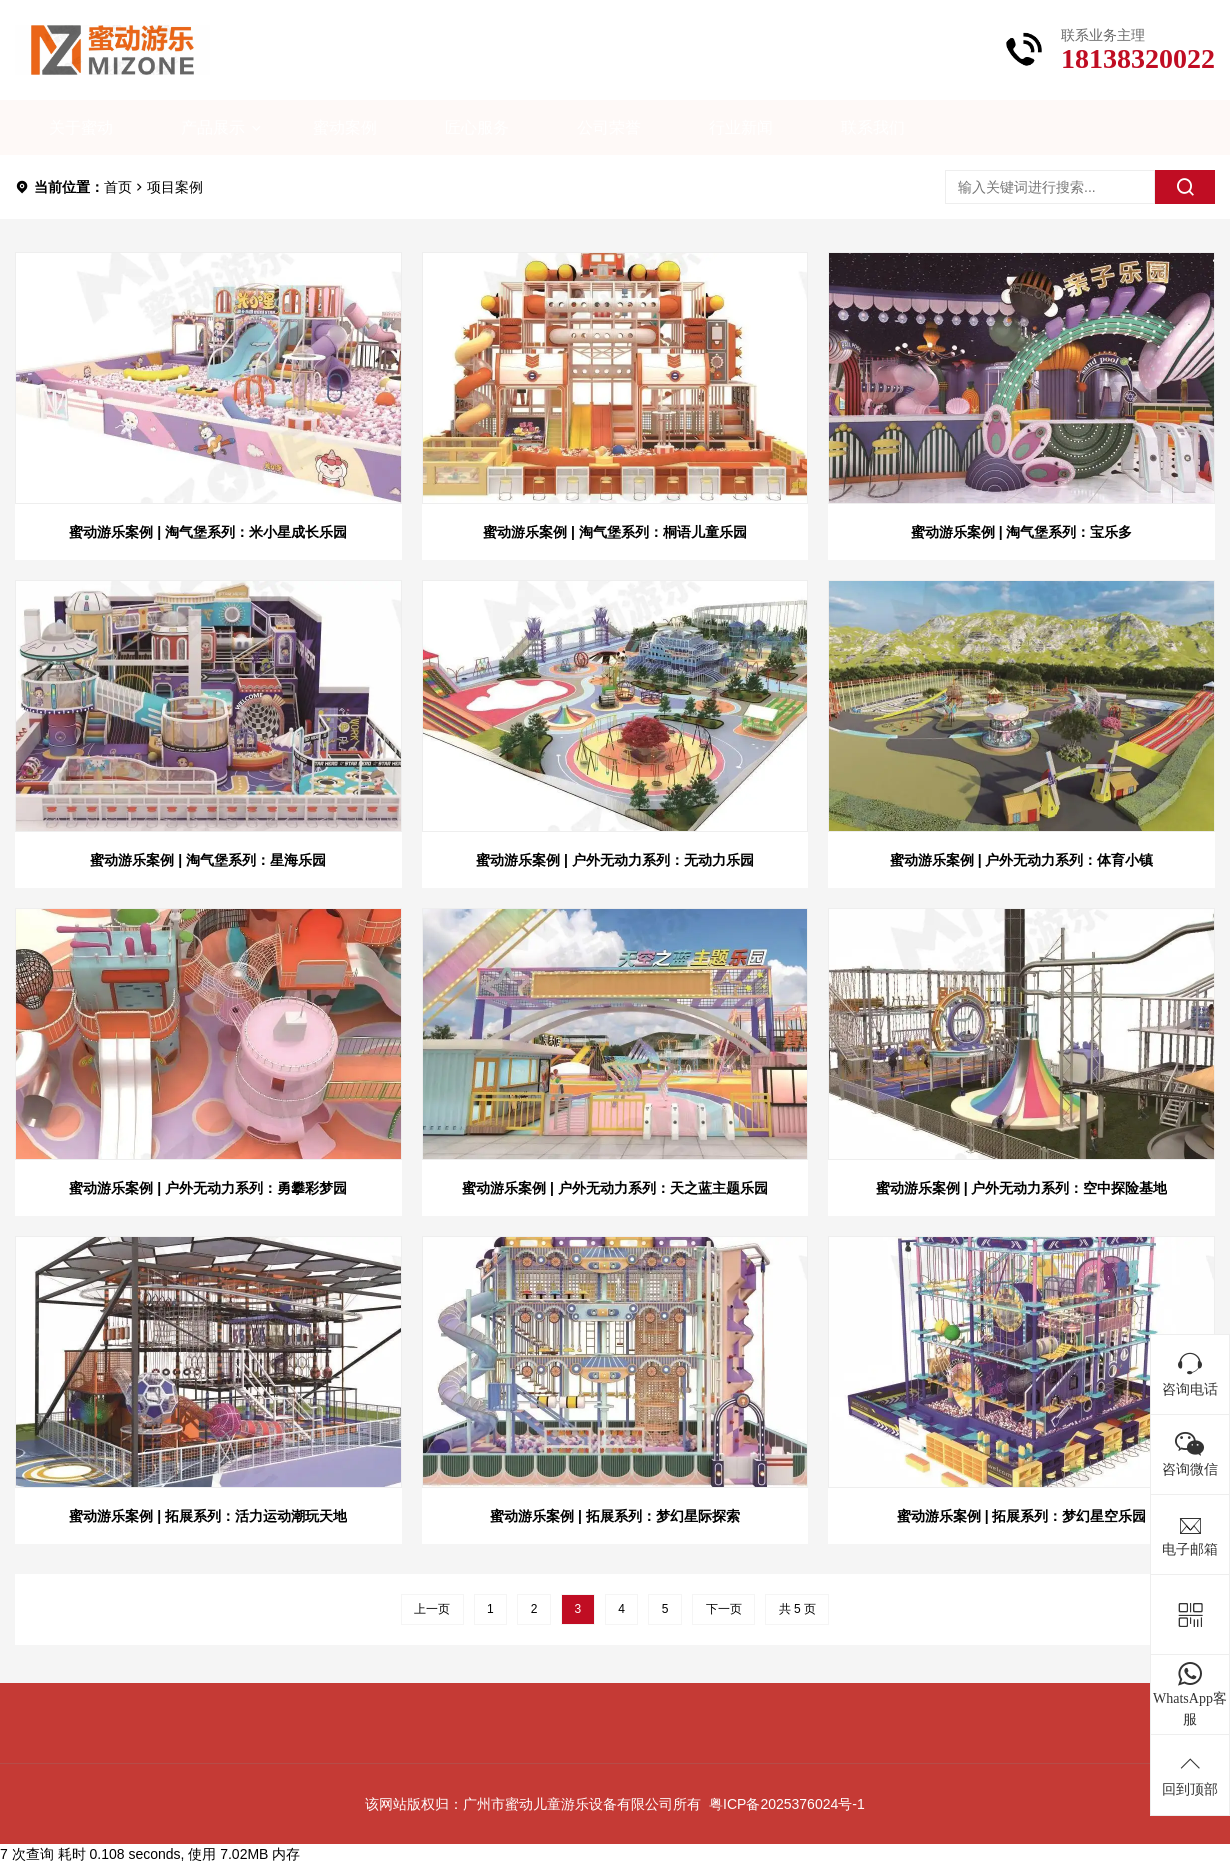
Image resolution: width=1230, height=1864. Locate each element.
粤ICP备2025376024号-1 (787, 1804)
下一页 (724, 1609)
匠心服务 (477, 127)
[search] (1185, 187)
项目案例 (175, 187)
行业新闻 (741, 127)
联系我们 (873, 127)
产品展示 (213, 127)
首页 (118, 187)
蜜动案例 (345, 127)
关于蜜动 (81, 127)
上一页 (432, 1609)
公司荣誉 (609, 127)
